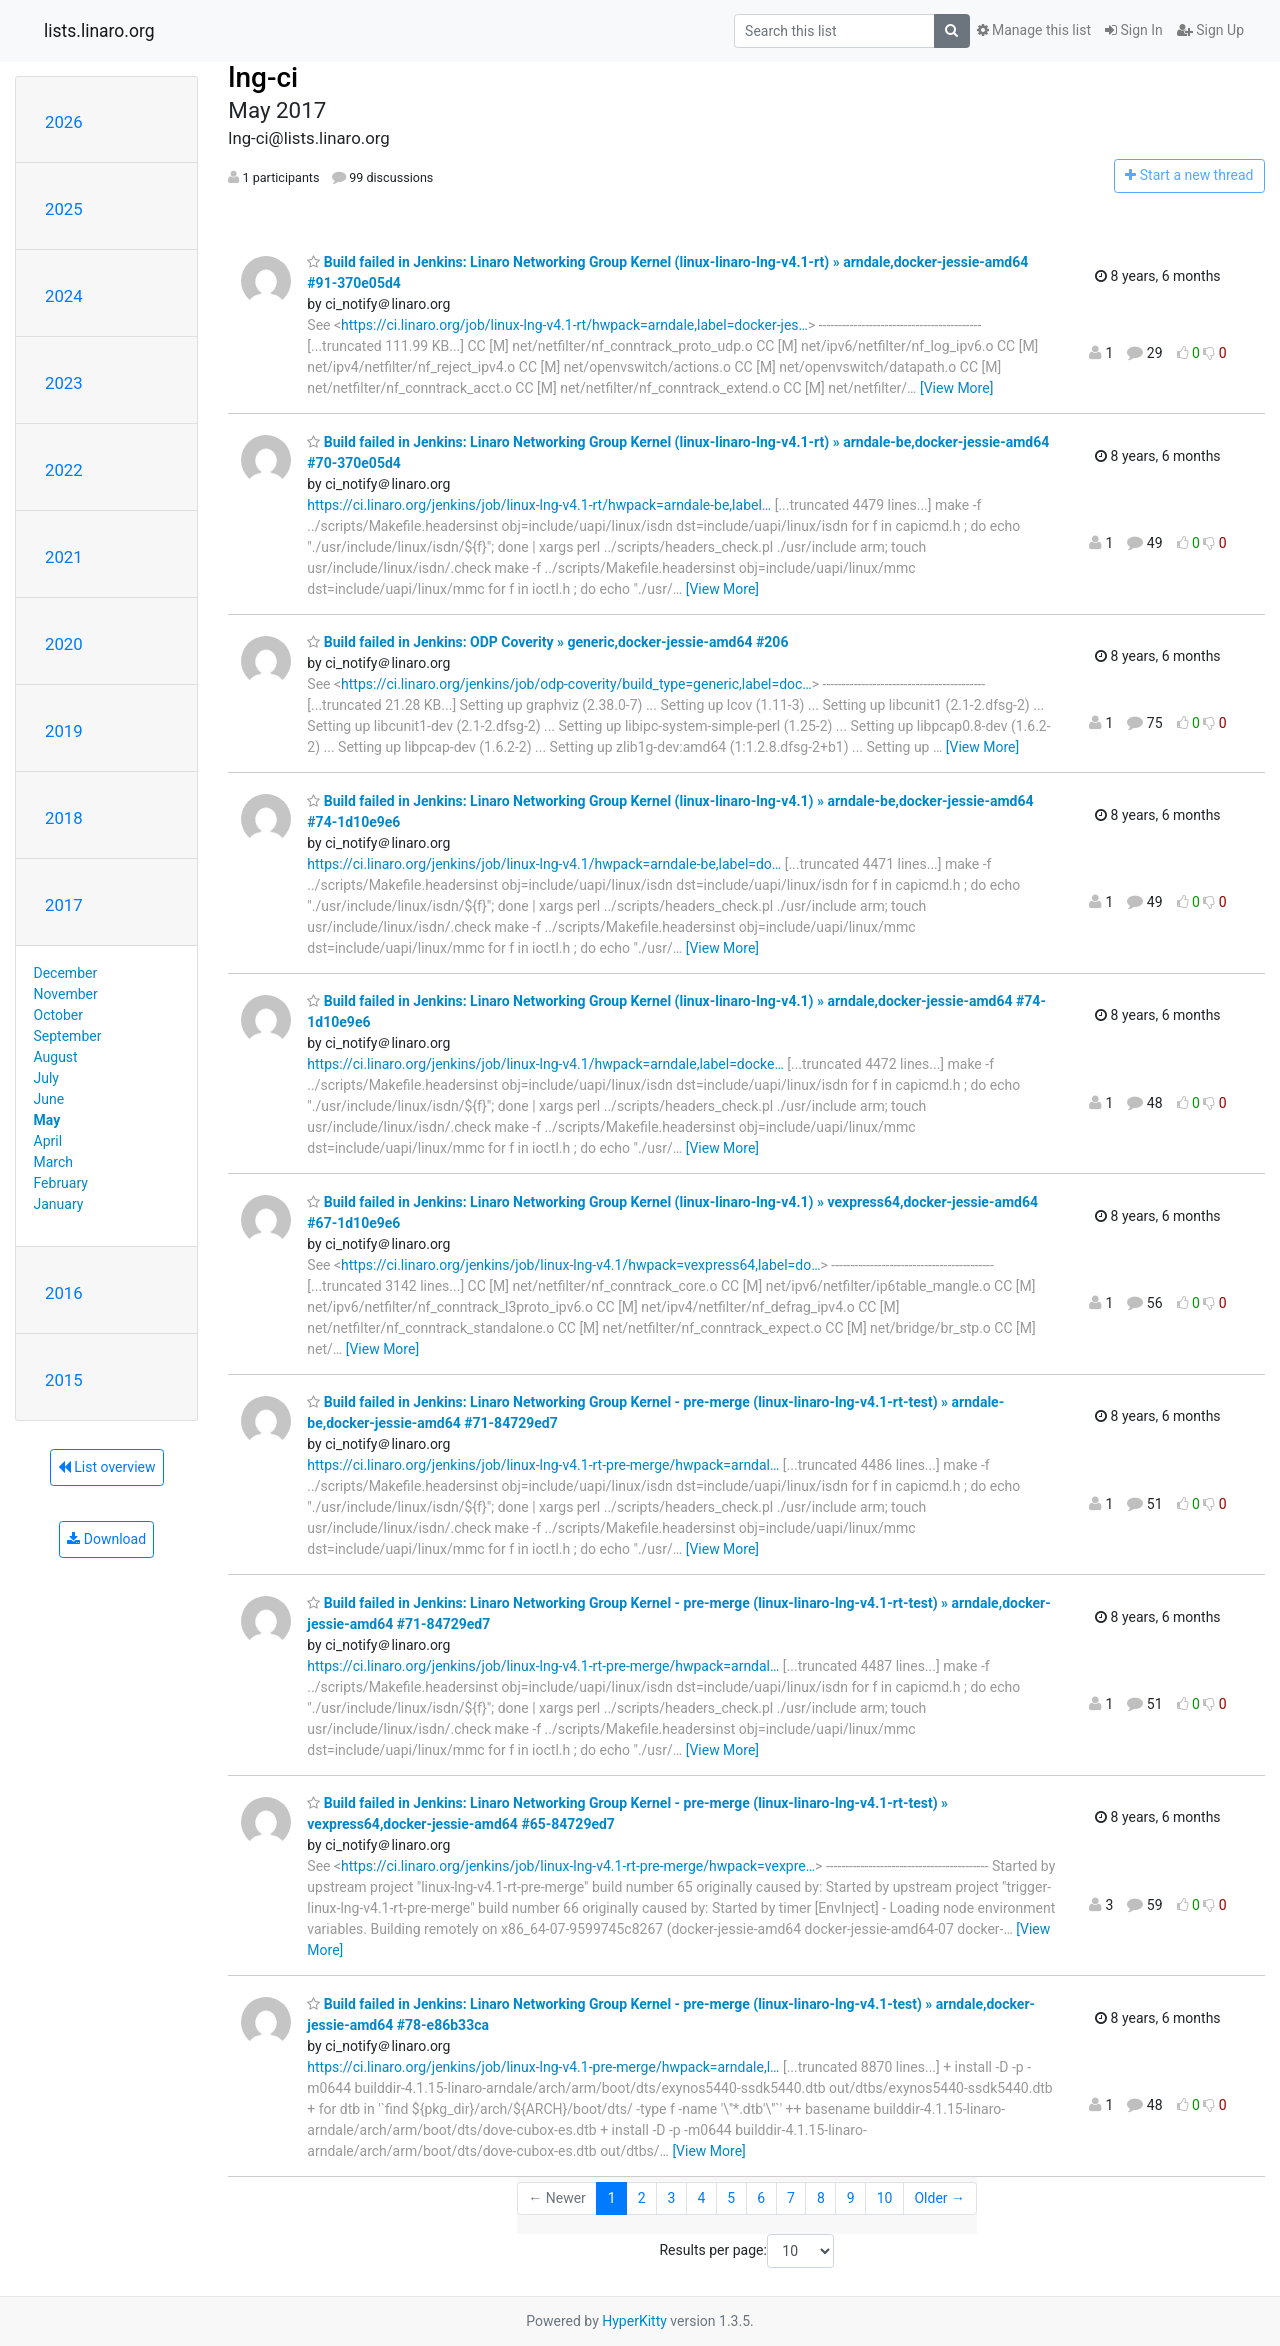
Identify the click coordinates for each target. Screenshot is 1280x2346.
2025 (64, 209)
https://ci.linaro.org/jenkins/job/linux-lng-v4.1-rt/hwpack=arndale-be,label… (539, 505)
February (61, 1183)
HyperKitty (634, 2321)
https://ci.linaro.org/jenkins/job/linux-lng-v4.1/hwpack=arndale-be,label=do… (544, 864)
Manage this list (1034, 30)
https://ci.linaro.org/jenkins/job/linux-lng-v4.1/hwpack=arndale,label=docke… (545, 1064)
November (66, 994)
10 (885, 2198)
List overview (107, 1467)
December (66, 973)
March (54, 1162)
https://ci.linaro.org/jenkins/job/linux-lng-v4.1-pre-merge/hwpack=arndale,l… (543, 2067)
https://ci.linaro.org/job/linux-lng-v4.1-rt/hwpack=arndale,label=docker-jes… (574, 325)
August (56, 1057)
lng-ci (263, 77)
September (68, 1036)
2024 (64, 296)
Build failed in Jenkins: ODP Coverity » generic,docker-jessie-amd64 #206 (547, 642)
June (49, 1099)
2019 (64, 731)
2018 (64, 818)
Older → (939, 2198)
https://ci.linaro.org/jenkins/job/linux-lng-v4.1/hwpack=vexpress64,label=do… (580, 1265)
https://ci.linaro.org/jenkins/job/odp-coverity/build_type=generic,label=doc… (576, 684)
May (47, 1120)
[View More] (956, 388)
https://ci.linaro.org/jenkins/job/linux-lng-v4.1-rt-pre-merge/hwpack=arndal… (543, 1465)
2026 (64, 122)
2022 (64, 470)
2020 (64, 644)
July (46, 1078)
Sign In (1134, 30)
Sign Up (1210, 30)
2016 (64, 1293)
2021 (64, 557)
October (58, 1015)
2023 (64, 383)
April (48, 1141)
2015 (64, 1380)
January (59, 1204)
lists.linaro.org (99, 31)
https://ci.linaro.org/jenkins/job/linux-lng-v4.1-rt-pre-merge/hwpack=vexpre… (578, 1866)
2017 (64, 905)
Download (106, 1539)
